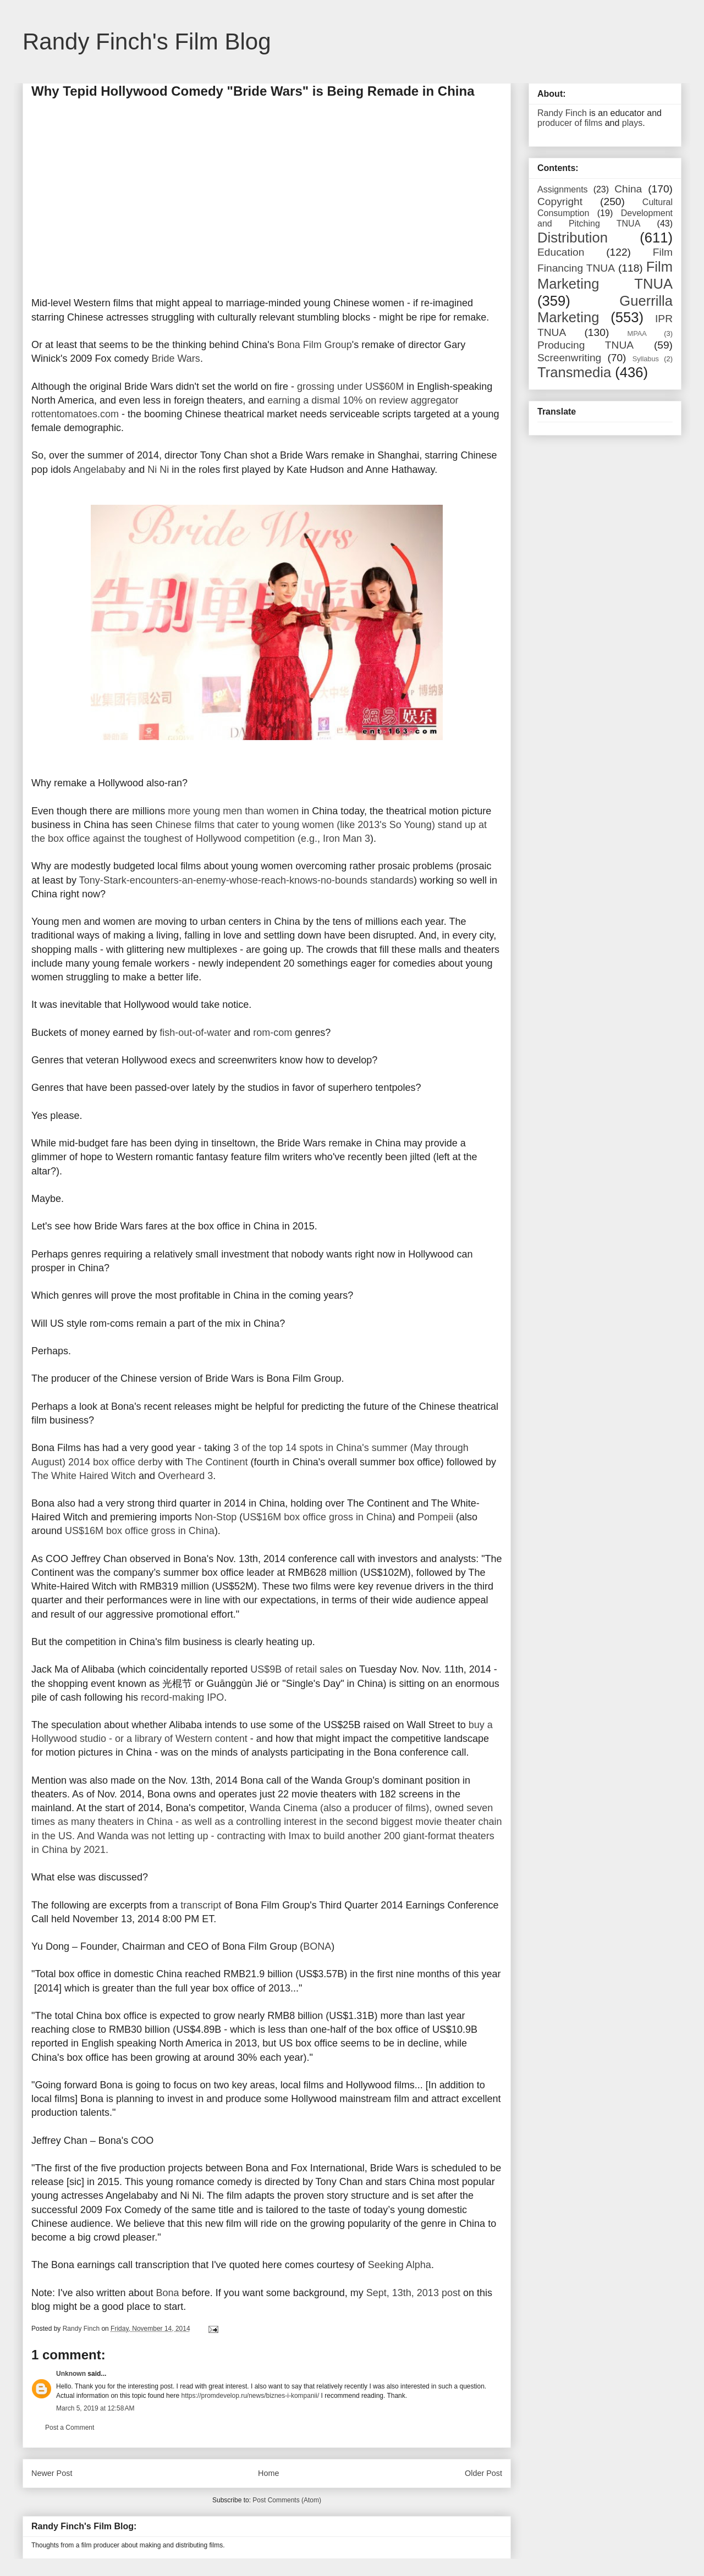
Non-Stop (216, 1517)
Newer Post (51, 2473)
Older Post (483, 2473)
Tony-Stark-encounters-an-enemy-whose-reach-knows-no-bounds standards (246, 880)
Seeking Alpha (399, 2264)
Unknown (71, 2374)
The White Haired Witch (83, 1475)
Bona (167, 2292)
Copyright (559, 201)
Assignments (562, 189)
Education (560, 252)
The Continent (217, 1462)
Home (268, 2473)
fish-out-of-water (195, 1032)
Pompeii (435, 1517)
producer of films (569, 123)
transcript (200, 1905)
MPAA (637, 333)
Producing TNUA (585, 345)
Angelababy (99, 469)
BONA (317, 1946)
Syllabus (645, 359)
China (628, 189)
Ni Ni (158, 469)
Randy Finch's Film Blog (147, 41)
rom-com (272, 1032)
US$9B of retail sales (296, 1669)
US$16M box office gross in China (317, 1517)
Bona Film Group (314, 344)
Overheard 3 (185, 1475)
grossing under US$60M (350, 386)
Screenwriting (569, 357)
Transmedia (574, 372)
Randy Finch (562, 113)
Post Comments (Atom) (286, 2500)
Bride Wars (176, 358)
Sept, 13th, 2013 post (413, 2292)
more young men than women (233, 811)
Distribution (572, 237)
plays (632, 123)
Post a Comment (69, 2427)
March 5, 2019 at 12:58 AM (95, 2408)
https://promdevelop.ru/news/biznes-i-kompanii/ (250, 2396)
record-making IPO (182, 1697)
